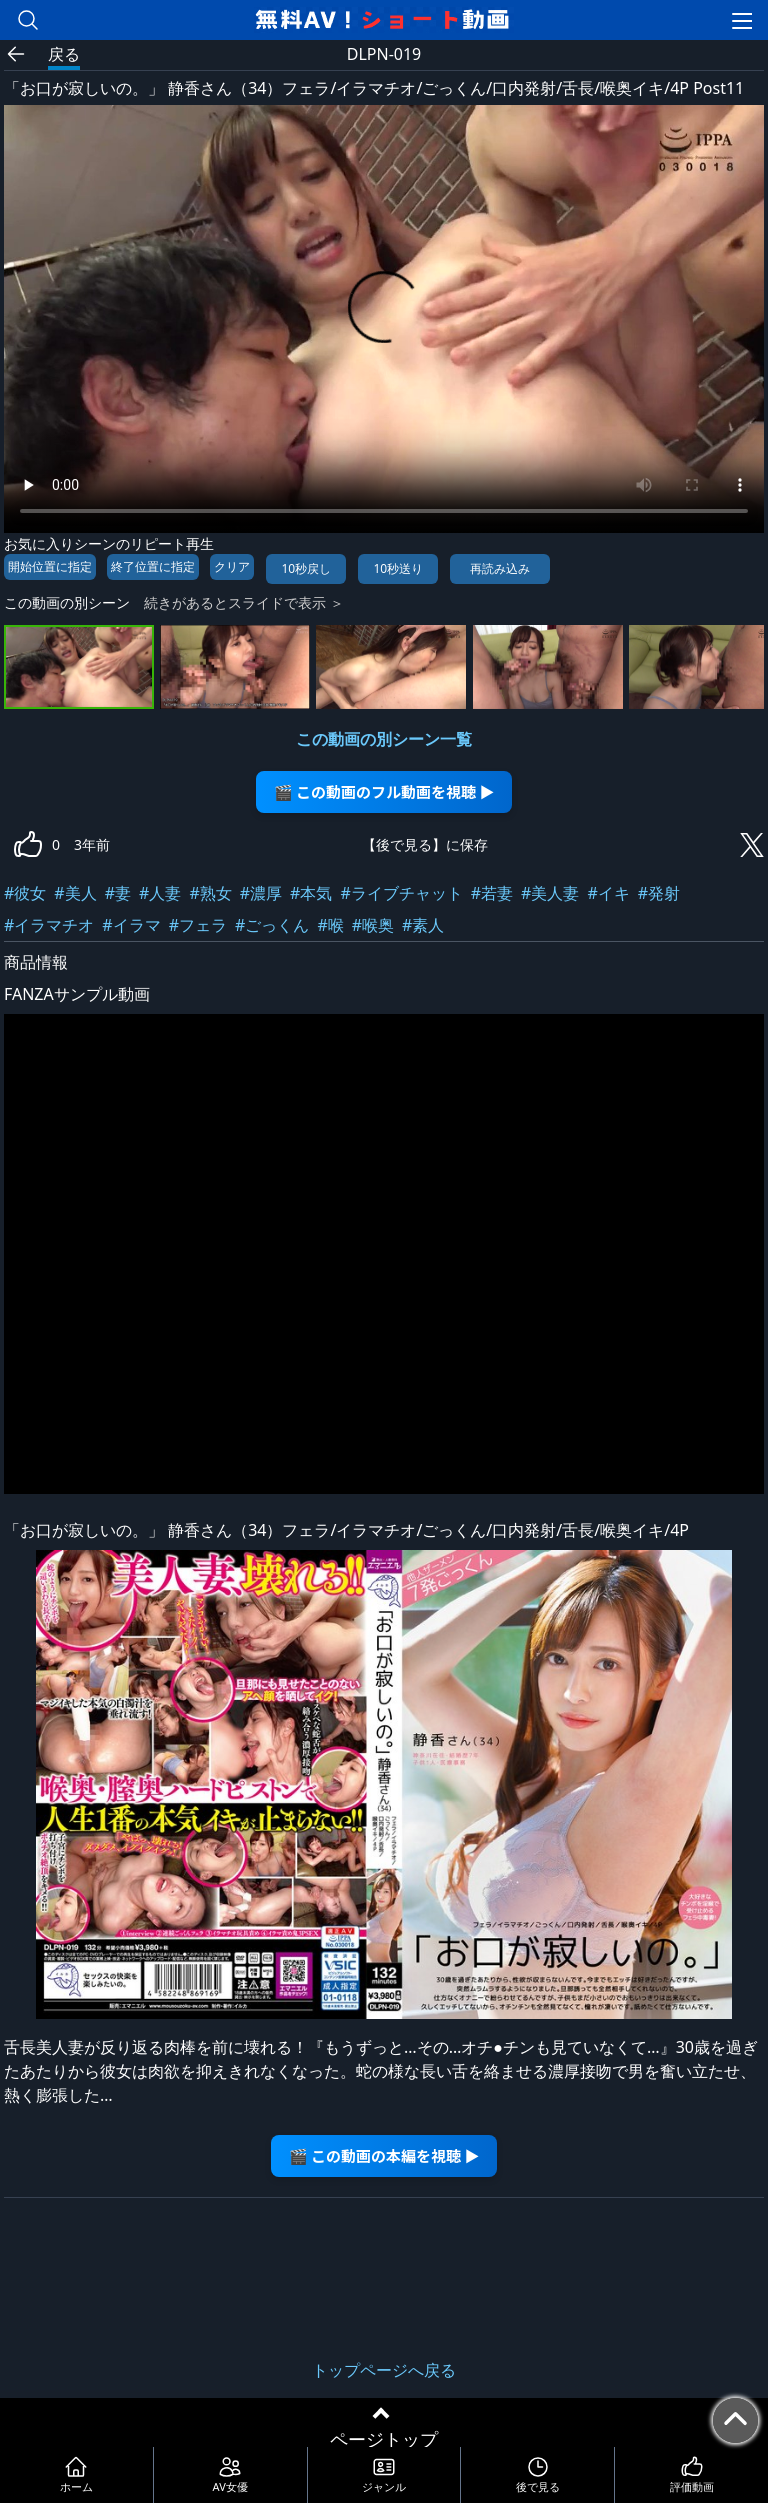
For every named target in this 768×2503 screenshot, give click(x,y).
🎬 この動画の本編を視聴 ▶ (384, 2155)
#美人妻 (550, 893)
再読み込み (500, 568)
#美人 (75, 893)
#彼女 (25, 893)
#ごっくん (272, 925)
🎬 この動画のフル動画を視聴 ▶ (384, 791)
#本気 (311, 893)
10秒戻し (306, 568)
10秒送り (398, 568)
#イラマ (131, 925)
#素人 (423, 925)
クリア (232, 566)
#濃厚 (261, 893)
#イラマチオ (49, 925)
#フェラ (198, 925)
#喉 (330, 925)
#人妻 (160, 893)
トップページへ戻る (384, 2370)
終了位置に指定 (153, 566)
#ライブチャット (401, 893)
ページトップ (384, 2439)
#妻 (118, 893)
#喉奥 (373, 925)
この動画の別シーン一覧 (384, 739)
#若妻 (492, 893)
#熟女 (210, 893)
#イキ (608, 893)
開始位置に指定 (50, 566)
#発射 (659, 893)
